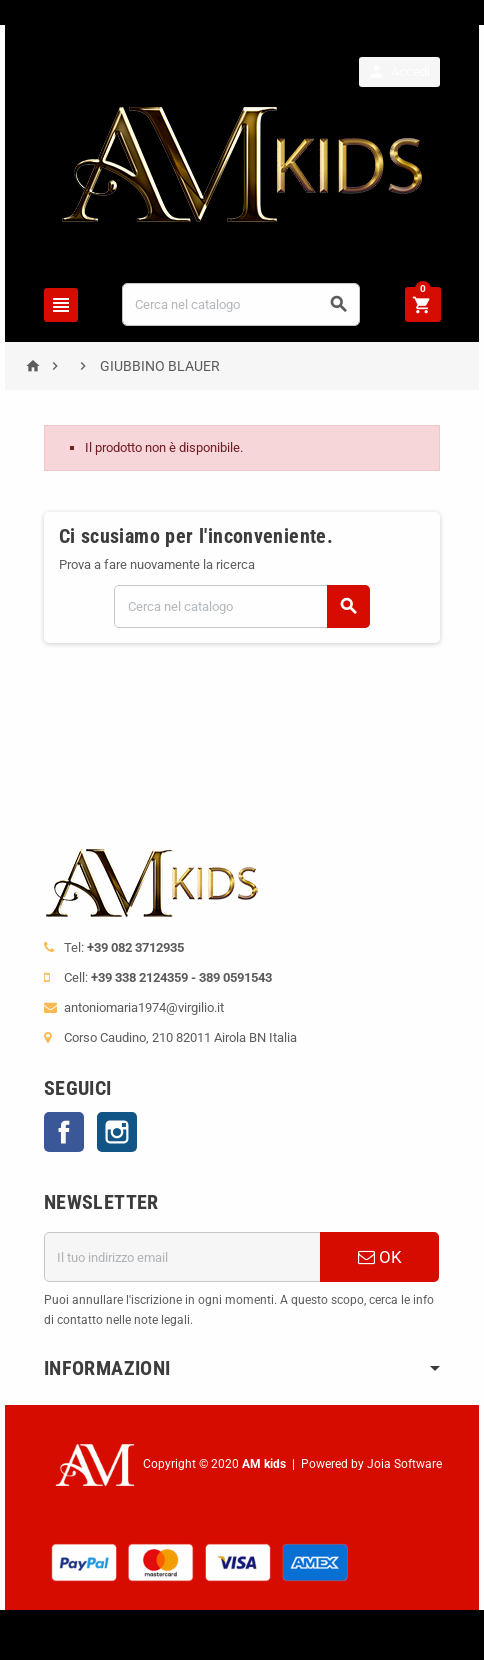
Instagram (117, 1132)
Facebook (64, 1132)
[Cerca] (241, 304)
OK (380, 1257)
